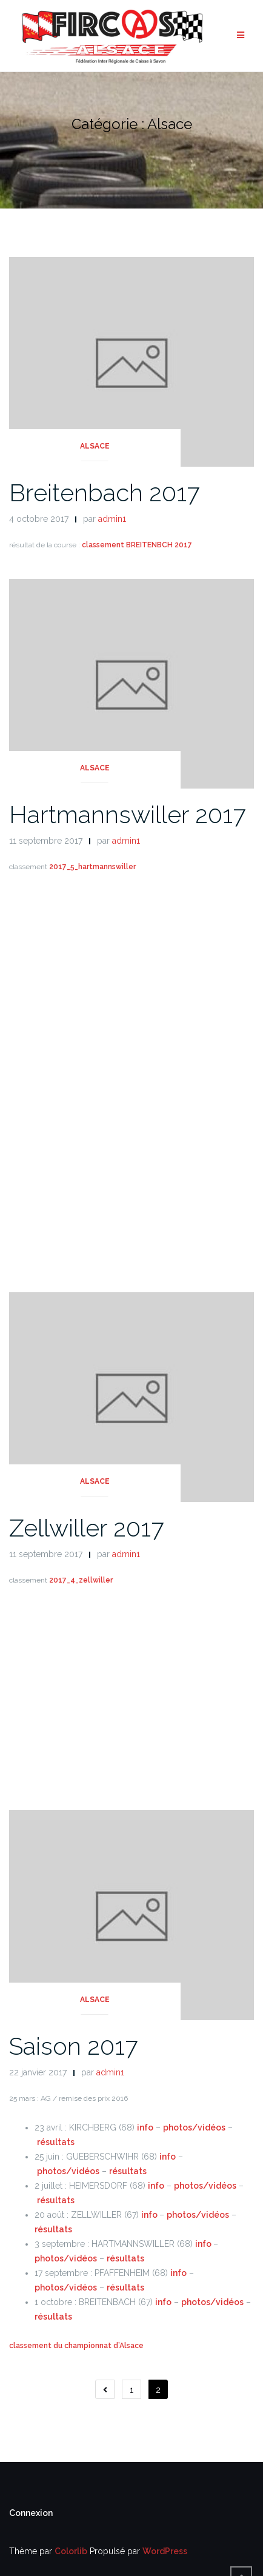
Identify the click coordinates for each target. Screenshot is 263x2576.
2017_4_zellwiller (81, 1580)
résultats (56, 2142)
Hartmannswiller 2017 (127, 814)
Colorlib (71, 2551)
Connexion (31, 2513)
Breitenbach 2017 (104, 492)
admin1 (112, 519)
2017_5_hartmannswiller (92, 867)
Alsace (95, 446)
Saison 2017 (73, 2046)
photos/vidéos (194, 2127)
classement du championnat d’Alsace (76, 2345)
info (145, 2127)
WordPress (164, 2551)
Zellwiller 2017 (86, 1527)
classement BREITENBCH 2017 (137, 545)
